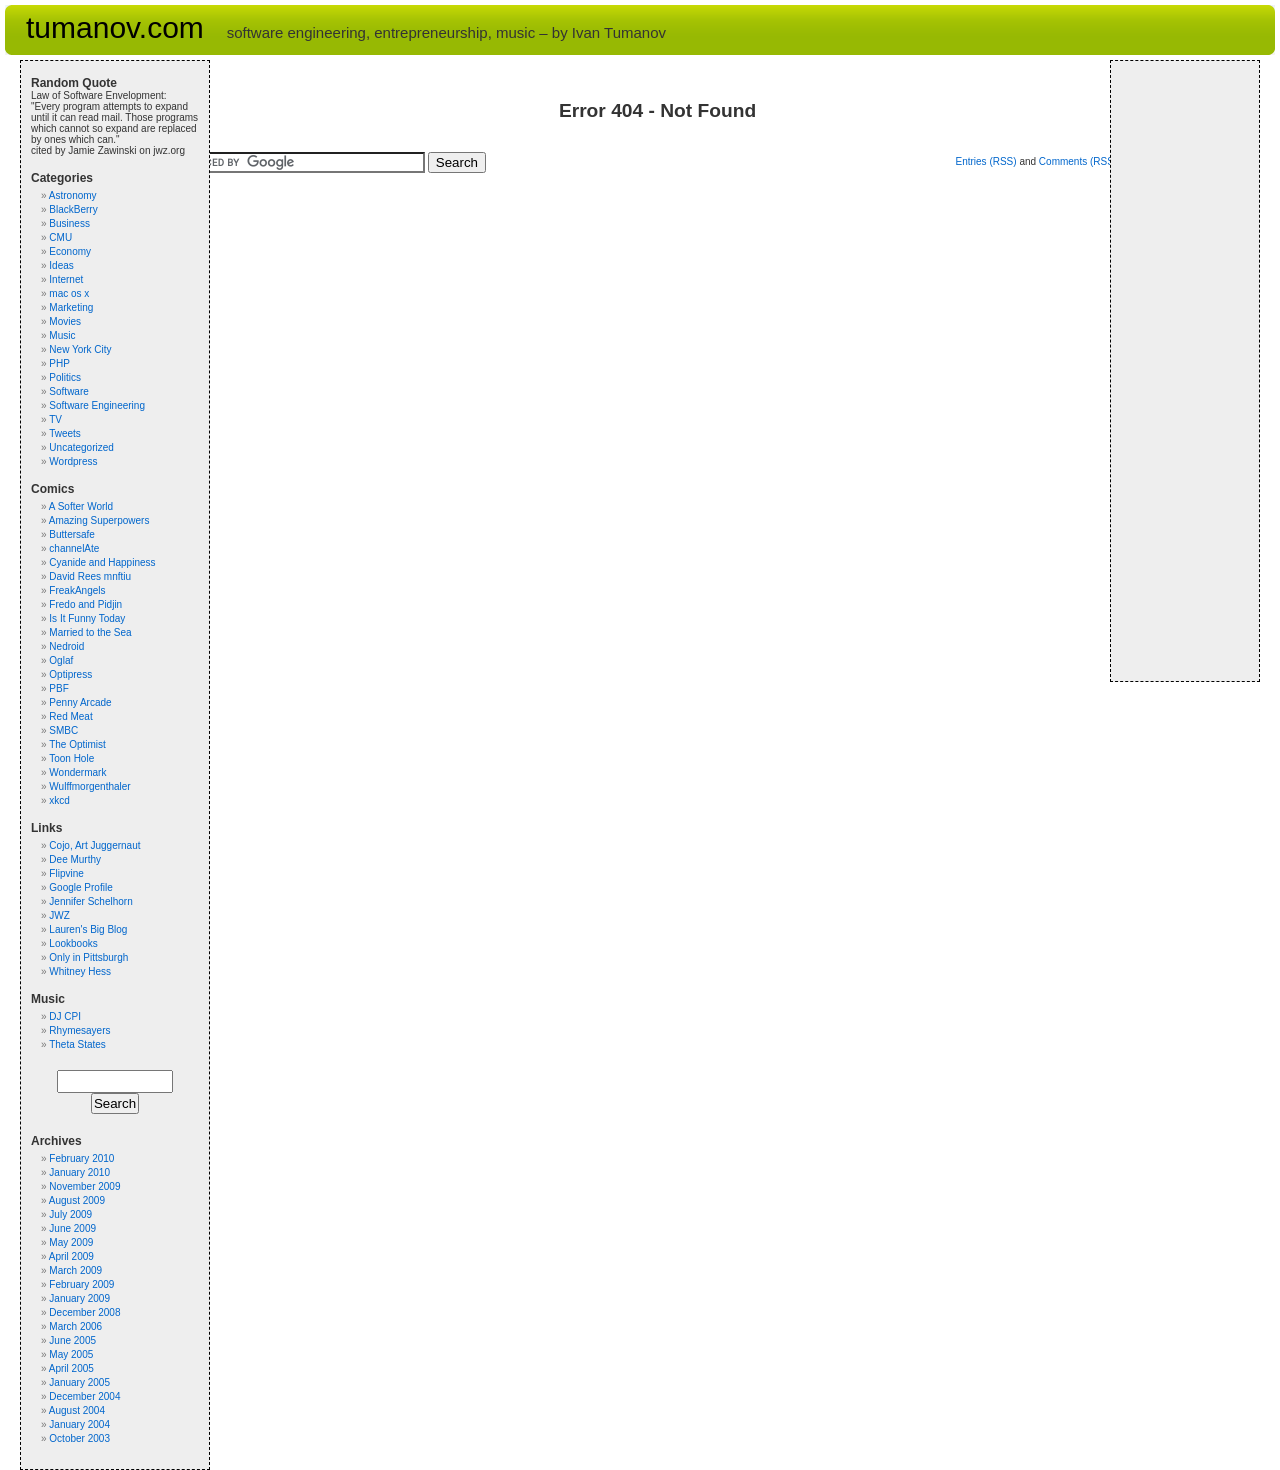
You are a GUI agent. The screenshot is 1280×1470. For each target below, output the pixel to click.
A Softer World (81, 506)
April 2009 (71, 1256)
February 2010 (81, 1158)
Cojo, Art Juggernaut (94, 845)
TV (55, 419)
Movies (65, 321)
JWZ (59, 915)
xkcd (59, 800)
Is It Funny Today (87, 618)
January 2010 (79, 1172)
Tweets (65, 433)
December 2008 (84, 1312)
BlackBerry (73, 209)
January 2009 (79, 1298)
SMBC (63, 730)
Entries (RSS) (985, 161)
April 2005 (71, 1368)
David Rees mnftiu (90, 576)
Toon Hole (71, 758)
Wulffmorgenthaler (89, 786)
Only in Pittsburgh (88, 957)
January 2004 (79, 1424)
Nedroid (66, 646)
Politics (65, 377)
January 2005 (79, 1382)
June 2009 (72, 1228)
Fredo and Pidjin (85, 604)
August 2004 (77, 1410)
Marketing (71, 307)
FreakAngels (77, 590)
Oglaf (61, 660)
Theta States (77, 1044)
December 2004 (84, 1396)
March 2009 (75, 1270)
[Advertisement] (1181, 371)
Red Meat (70, 716)
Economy (70, 251)
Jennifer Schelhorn (90, 901)
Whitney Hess (80, 971)
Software (68, 391)
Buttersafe (72, 534)
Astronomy (73, 195)
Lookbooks (73, 943)
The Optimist (77, 744)
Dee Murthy (75, 859)
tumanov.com (115, 27)
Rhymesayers (79, 1030)
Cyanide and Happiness (102, 562)
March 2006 (75, 1326)
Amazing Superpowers (99, 520)
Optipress (70, 674)
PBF (58, 688)
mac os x (69, 293)
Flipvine (66, 873)
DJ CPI (65, 1016)
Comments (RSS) (1078, 161)
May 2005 (71, 1354)
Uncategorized (81, 447)
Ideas (61, 265)
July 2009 (70, 1214)
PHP (59, 363)
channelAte (74, 548)
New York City (80, 349)
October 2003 (79, 1438)
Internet (66, 279)
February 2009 (81, 1284)
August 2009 (77, 1200)
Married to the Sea (90, 632)
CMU (60, 237)
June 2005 (72, 1340)
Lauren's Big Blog (88, 929)
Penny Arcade (80, 702)
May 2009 (71, 1242)
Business (69, 223)
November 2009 (84, 1186)
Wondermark (77, 772)
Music (62, 335)
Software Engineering (97, 405)
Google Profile (80, 887)
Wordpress (73, 461)
